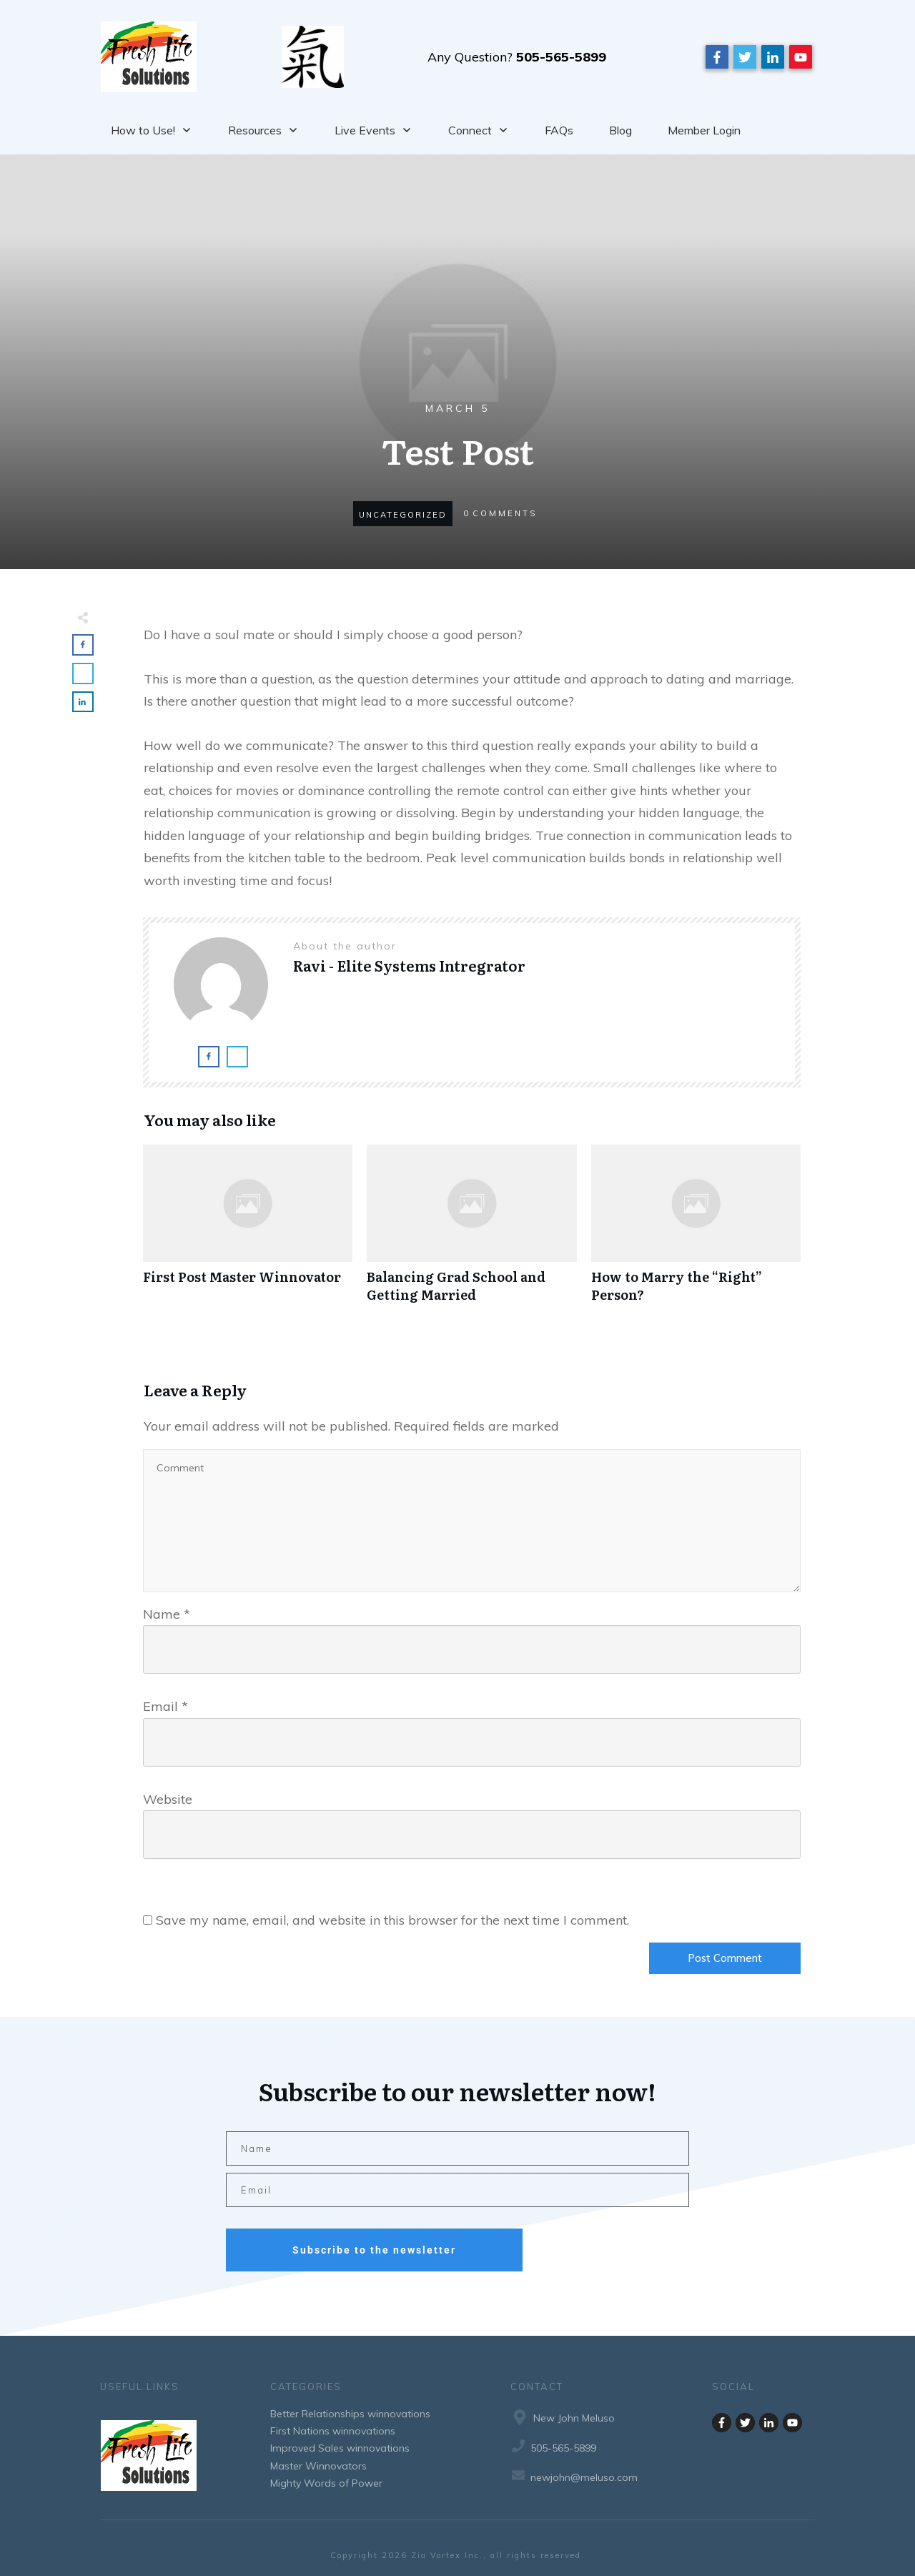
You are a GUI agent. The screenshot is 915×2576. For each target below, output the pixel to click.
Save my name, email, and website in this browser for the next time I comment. (392, 1920)
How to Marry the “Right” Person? (696, 1231)
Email (165, 1706)
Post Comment (725, 1958)
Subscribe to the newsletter (374, 2250)
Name (166, 1614)
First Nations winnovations (332, 2430)
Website (167, 1799)
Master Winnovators (318, 2465)
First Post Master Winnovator (247, 1231)
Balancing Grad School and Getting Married (471, 1231)
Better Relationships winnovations (350, 2413)
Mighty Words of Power (326, 2483)
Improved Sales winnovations (340, 2448)
